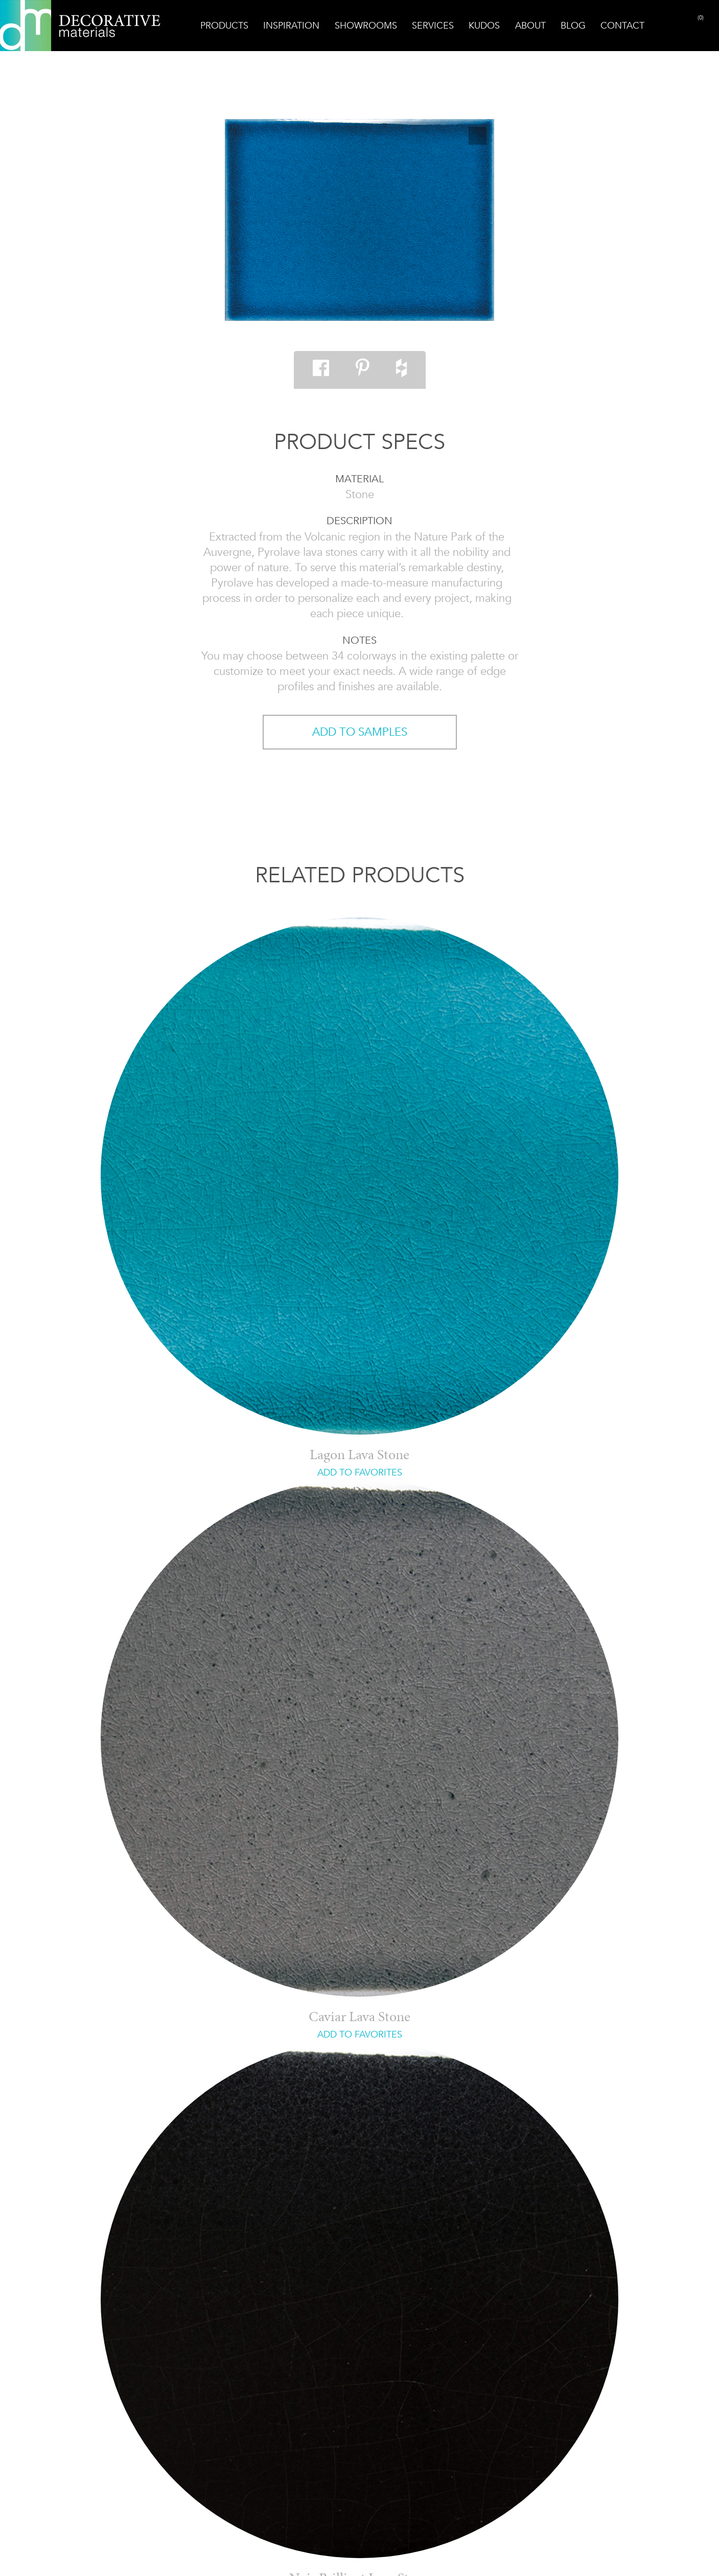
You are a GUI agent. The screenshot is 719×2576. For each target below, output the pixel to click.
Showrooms (366, 25)
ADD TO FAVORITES (359, 1472)
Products (224, 25)
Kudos (484, 25)
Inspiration (291, 25)
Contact (622, 25)
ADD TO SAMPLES (359, 731)
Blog (573, 25)
